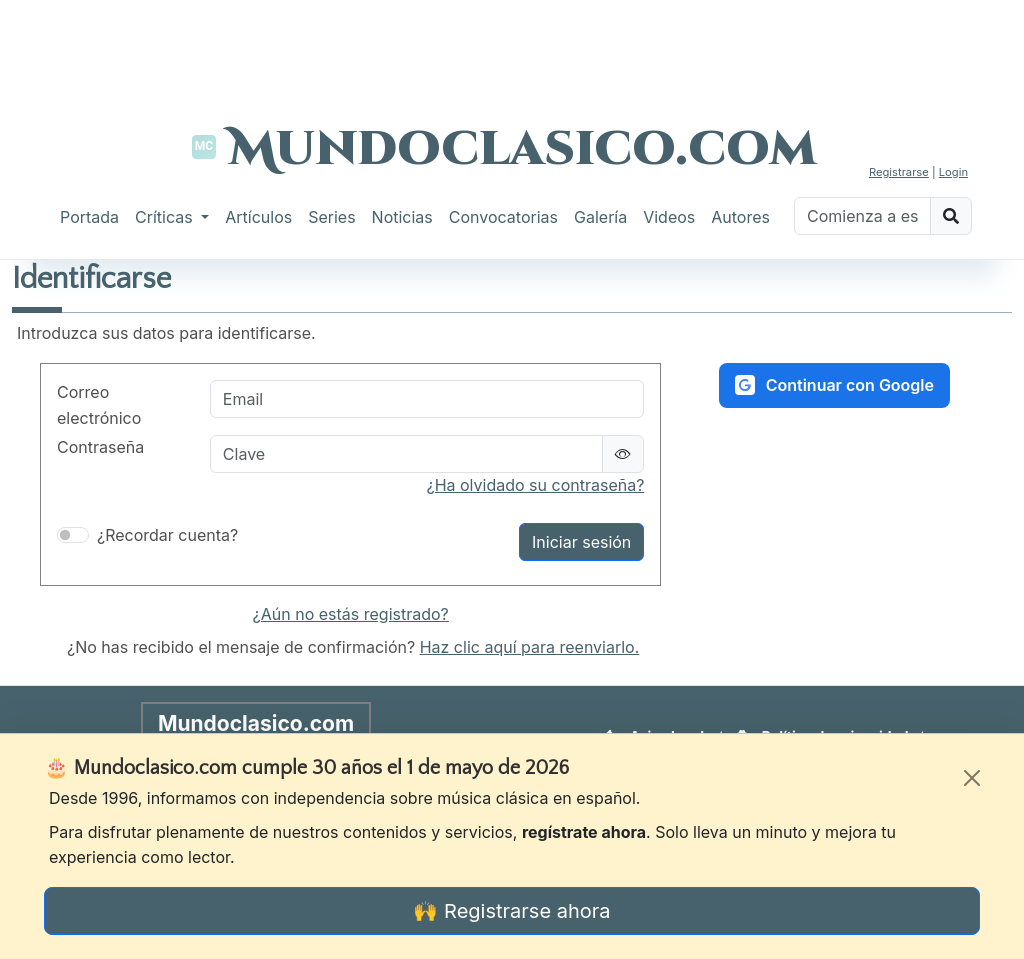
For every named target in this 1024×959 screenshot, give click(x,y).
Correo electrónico (99, 405)
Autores (740, 217)
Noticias (402, 217)
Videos (669, 217)
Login (953, 172)
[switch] (73, 535)
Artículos (258, 217)
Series (331, 217)
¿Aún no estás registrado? (351, 614)
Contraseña (100, 447)
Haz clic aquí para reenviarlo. (530, 647)
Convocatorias (503, 217)
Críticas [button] (166, 217)
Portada (89, 217)
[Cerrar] (972, 778)
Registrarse (899, 172)
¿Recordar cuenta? (167, 535)
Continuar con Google (834, 385)
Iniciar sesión (581, 542)
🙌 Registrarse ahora (511, 911)
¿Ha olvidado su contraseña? (535, 485)
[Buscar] (862, 216)
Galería (600, 217)
